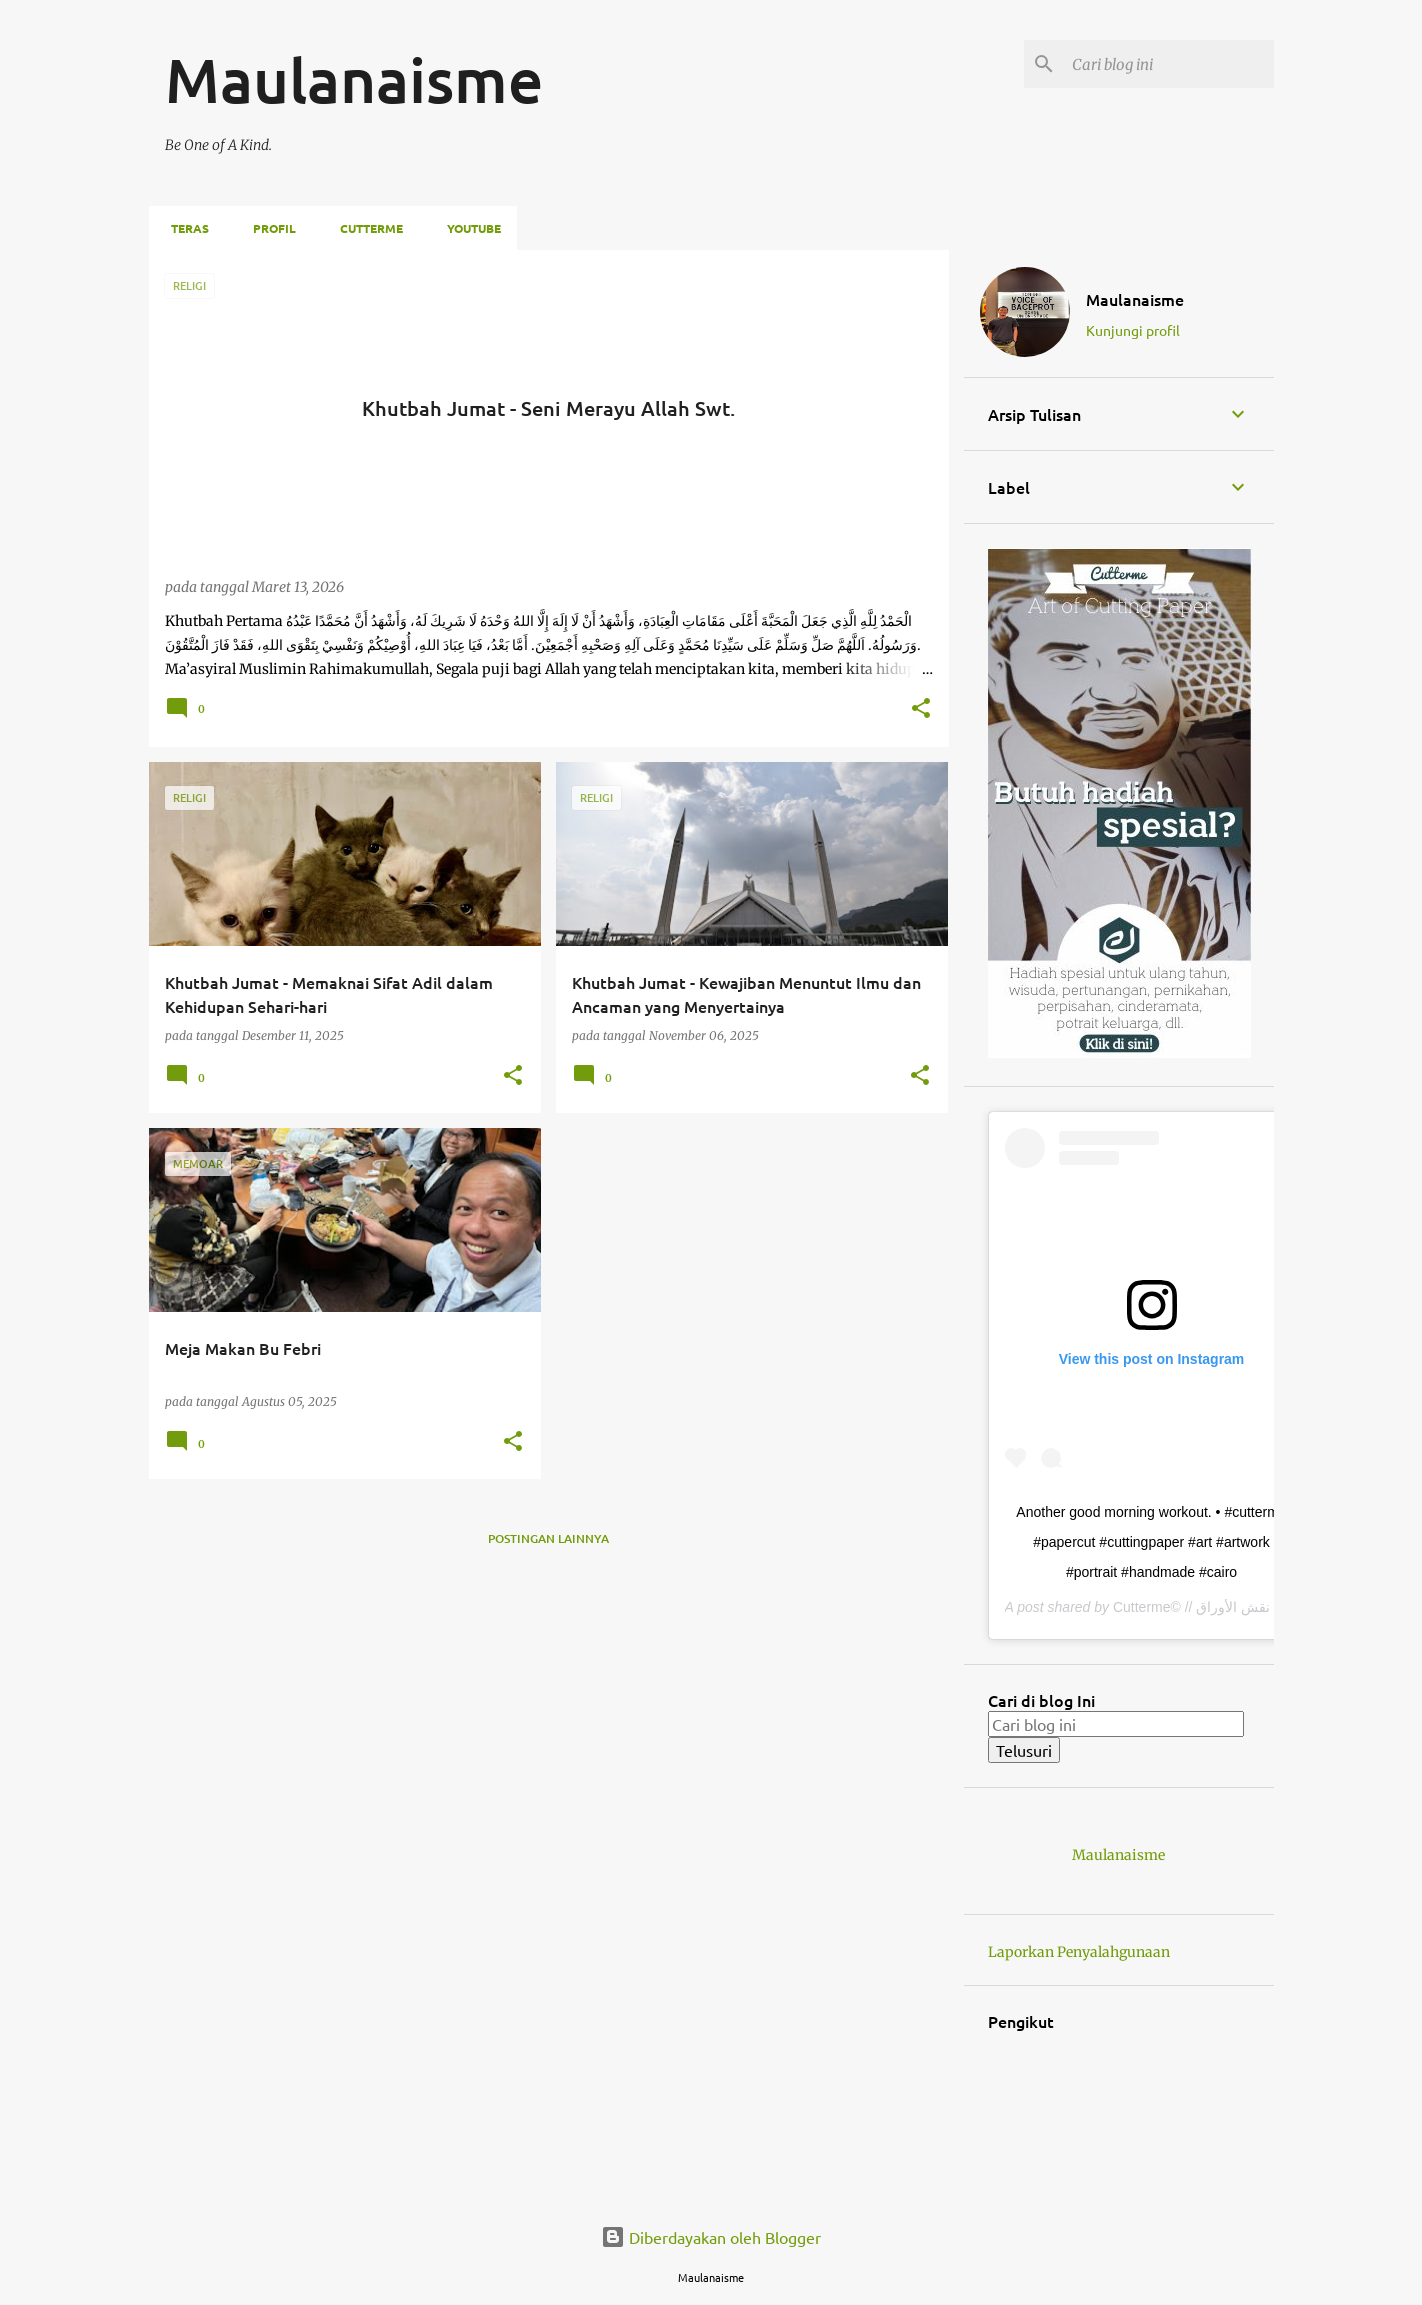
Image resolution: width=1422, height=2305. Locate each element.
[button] (921, 710)
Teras (184, 228)
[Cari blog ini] (1169, 64)
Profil (268, 228)
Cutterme (365, 228)
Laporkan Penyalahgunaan (1079, 1952)
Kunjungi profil (1133, 330)
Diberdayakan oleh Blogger (711, 2237)
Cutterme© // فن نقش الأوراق (1202, 1607)
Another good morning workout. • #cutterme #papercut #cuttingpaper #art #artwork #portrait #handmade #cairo (1151, 1542)
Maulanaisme (1135, 299)
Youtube (468, 228)
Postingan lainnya (548, 1538)
